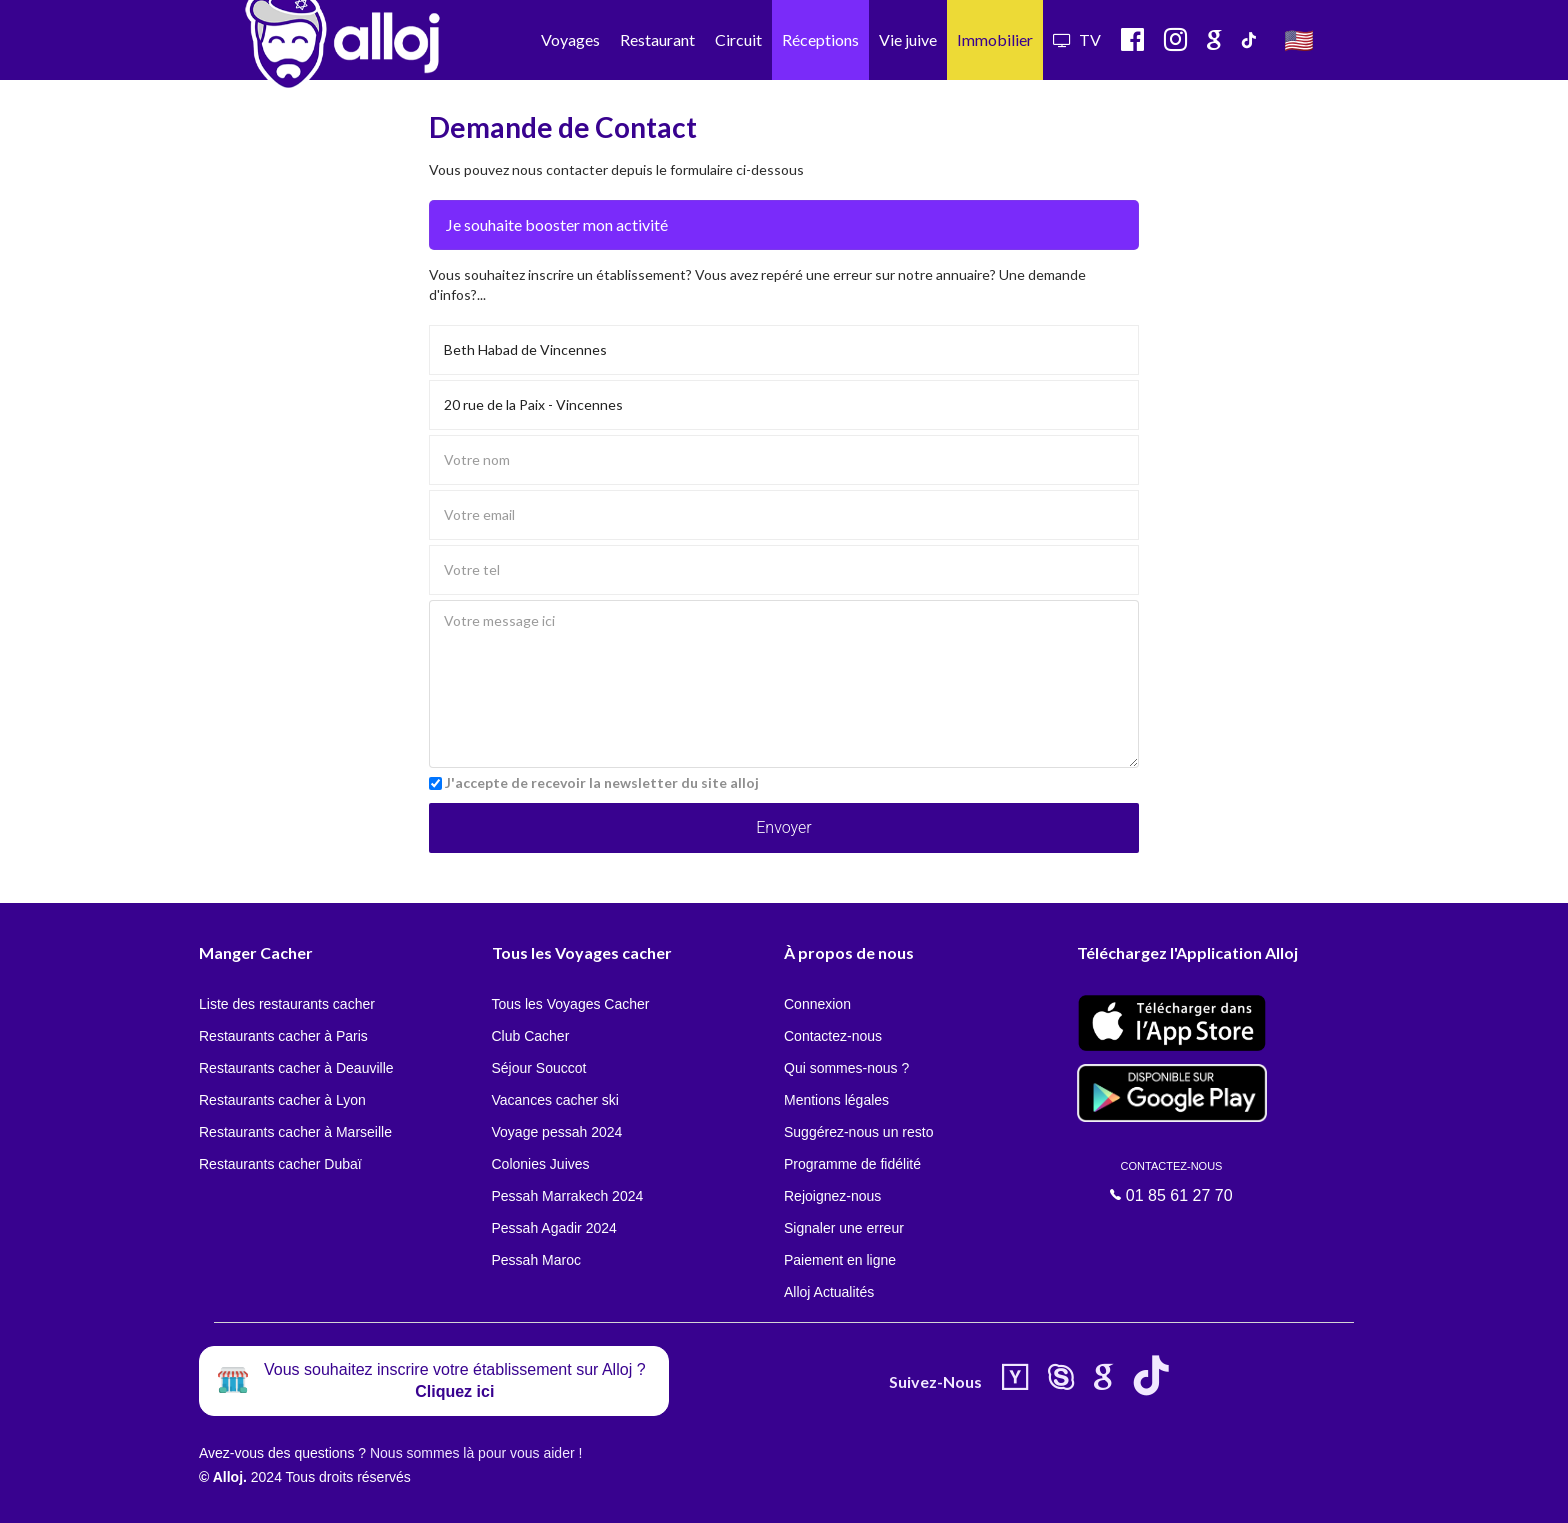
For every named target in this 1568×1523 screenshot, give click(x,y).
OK (440, 1494)
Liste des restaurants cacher (287, 1004)
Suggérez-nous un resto (858, 1132)
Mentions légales (836, 1100)
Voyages (570, 39)
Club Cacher (531, 1036)
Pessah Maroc (536, 1260)
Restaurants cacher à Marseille (295, 1132)
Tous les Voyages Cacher (571, 1004)
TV (1077, 39)
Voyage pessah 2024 (557, 1132)
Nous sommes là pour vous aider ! (476, 1453)
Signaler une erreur (844, 1228)
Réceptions (820, 39)
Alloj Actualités (829, 1292)
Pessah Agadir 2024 (554, 1228)
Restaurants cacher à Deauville (296, 1068)
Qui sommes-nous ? (846, 1068)
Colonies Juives (541, 1164)
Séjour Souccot (539, 1068)
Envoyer (783, 827)
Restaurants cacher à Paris (283, 1036)
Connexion (817, 1004)
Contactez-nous (833, 1036)
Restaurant (657, 39)
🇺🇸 (1299, 39)
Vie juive (908, 39)
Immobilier (995, 39)
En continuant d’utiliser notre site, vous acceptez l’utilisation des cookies (214, 1493)
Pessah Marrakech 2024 (568, 1196)
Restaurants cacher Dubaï (280, 1164)
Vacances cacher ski (555, 1100)
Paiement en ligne (840, 1260)
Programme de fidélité (852, 1164)
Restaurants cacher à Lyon (282, 1100)
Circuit (738, 39)
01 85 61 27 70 (1172, 1182)
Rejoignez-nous (832, 1196)
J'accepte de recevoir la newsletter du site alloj (602, 782)
